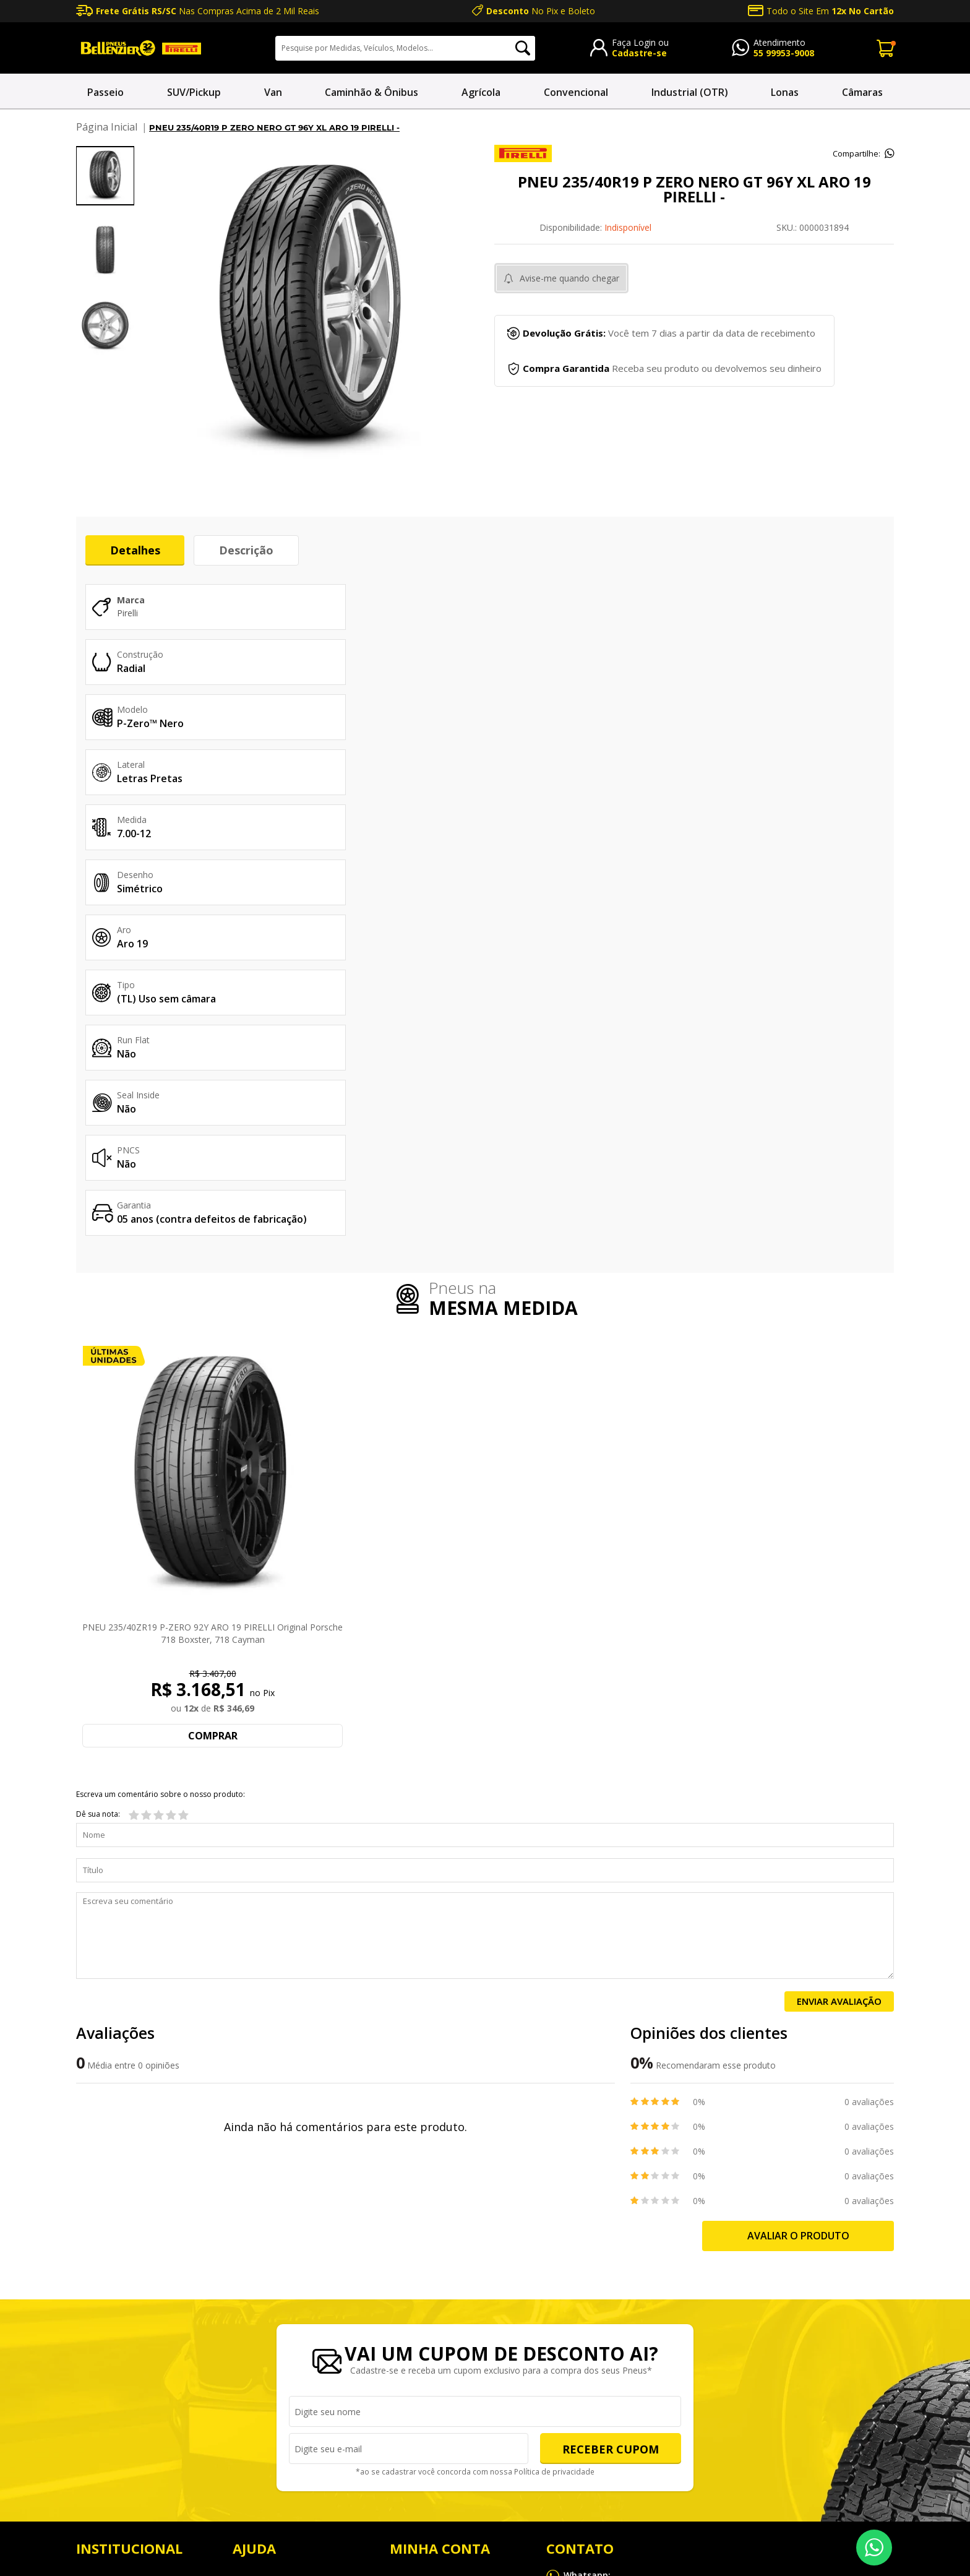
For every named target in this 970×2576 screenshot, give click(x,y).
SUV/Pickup (194, 92)
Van (273, 92)
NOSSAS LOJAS (106, 2250)
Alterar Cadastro (422, 2343)
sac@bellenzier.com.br (590, 2298)
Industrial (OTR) (689, 92)
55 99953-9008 (783, 53)
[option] (105, 175)
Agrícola (480, 92)
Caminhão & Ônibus (371, 92)
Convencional (576, 92)
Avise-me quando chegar (569, 278)
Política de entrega (270, 2312)
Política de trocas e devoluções (295, 2281)
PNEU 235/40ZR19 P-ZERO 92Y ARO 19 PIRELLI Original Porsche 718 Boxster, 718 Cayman (212, 1303)
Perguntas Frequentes (277, 2250)
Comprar (213, 1405)
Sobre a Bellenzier (112, 2281)
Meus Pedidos (418, 2250)
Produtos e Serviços (116, 2312)
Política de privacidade (552, 2142)
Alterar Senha (417, 2312)
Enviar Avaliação (839, 1671)
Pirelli (127, 613)
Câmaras (862, 92)
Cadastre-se (639, 53)
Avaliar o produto (798, 1905)
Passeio (105, 92)
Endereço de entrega (431, 2281)
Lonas (785, 92)
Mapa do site (769, 2512)
